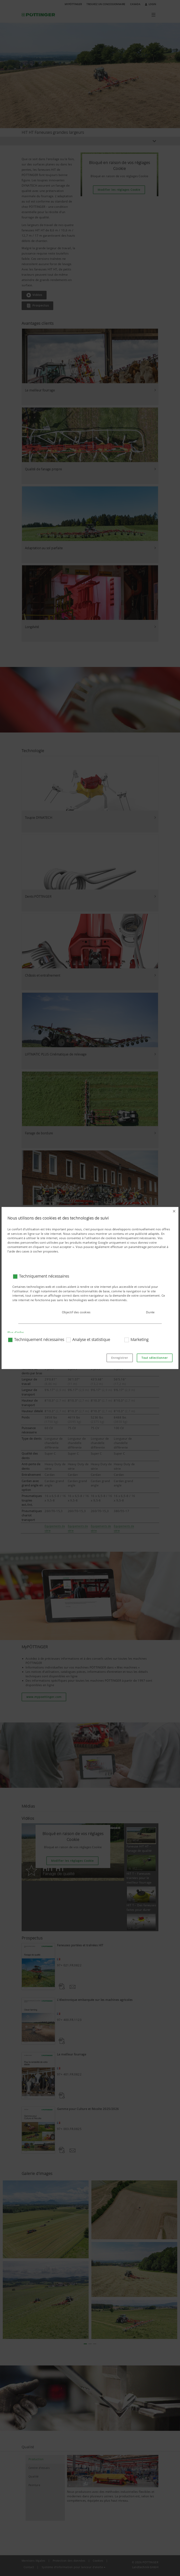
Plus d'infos (15, 1332)
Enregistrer (119, 1358)
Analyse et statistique (91, 1339)
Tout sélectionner (154, 1358)
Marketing (139, 1339)
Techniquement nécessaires (44, 1276)
